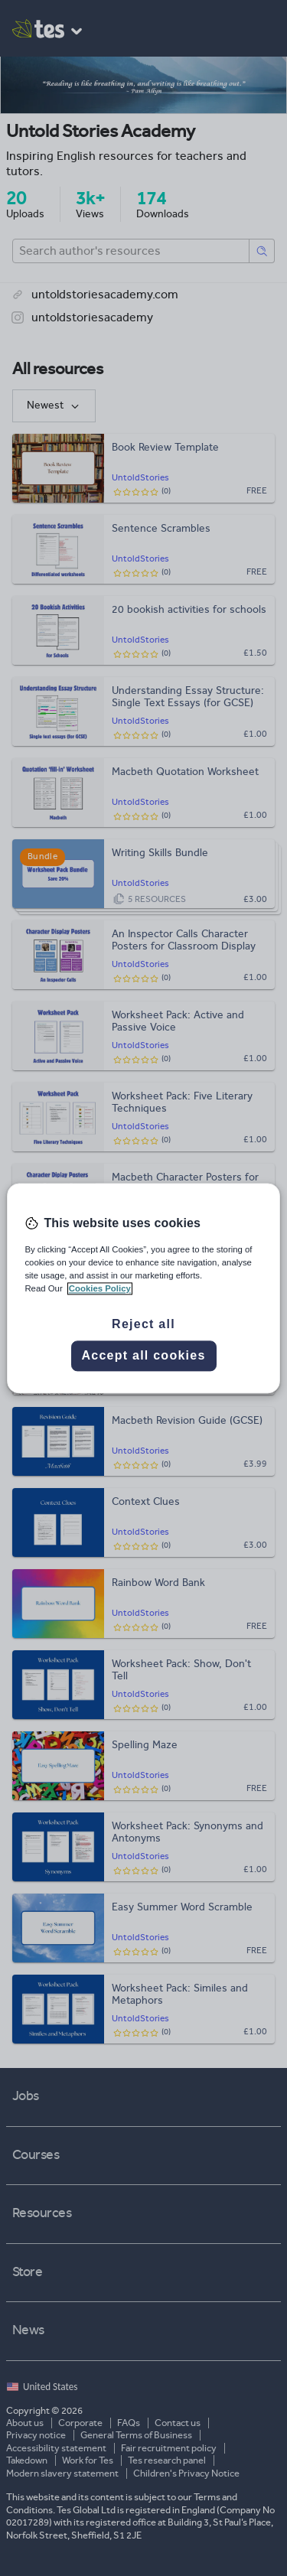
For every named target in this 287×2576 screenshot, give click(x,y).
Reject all (143, 1323)
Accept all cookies (143, 1355)
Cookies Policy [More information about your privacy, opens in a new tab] (100, 1288)
